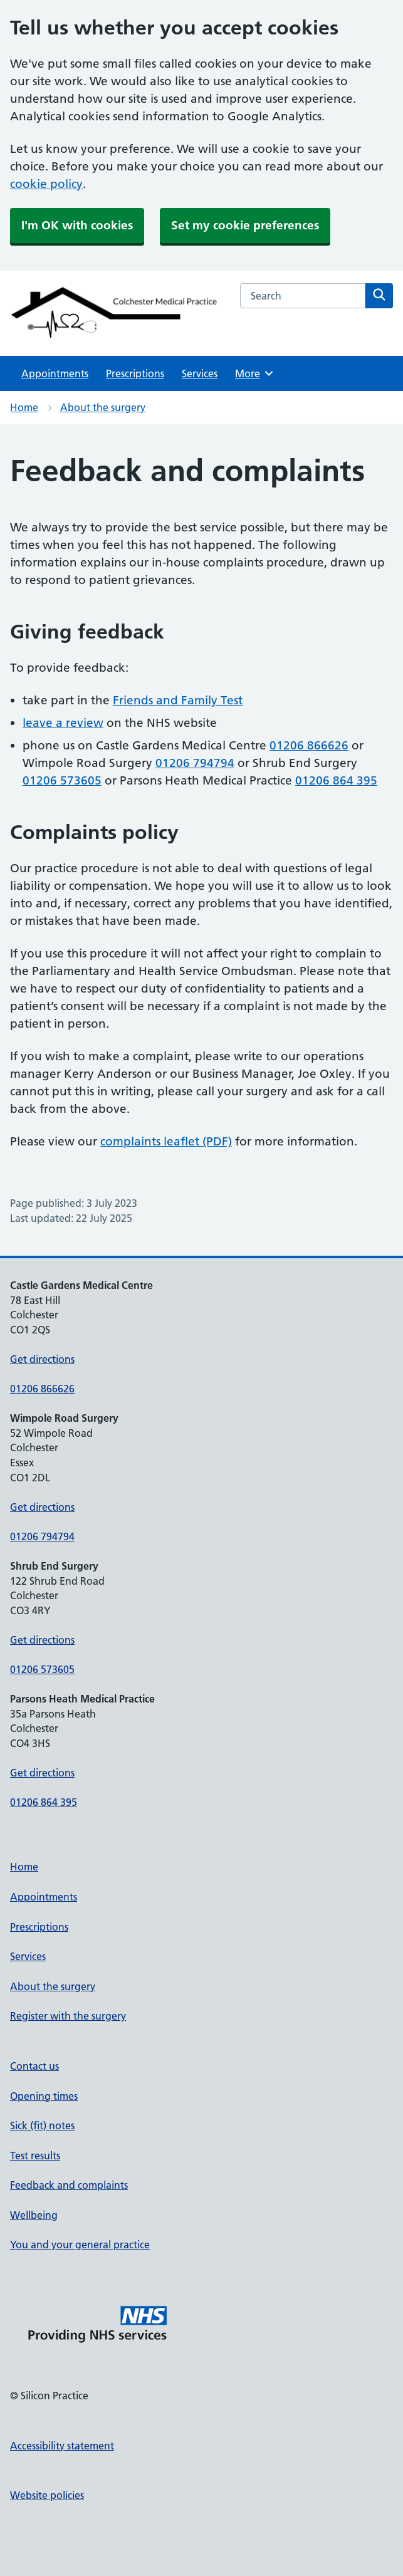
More (255, 373)
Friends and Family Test (178, 700)
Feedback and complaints (69, 2185)
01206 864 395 (336, 780)
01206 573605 (62, 780)
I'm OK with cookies (77, 225)
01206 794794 (194, 763)
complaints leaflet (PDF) (166, 1141)
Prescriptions (135, 373)
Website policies (47, 2495)
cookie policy (46, 184)
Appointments (54, 373)
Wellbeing (34, 2215)
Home (24, 407)
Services (199, 373)
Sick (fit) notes (42, 2125)
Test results (35, 2155)
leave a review (63, 723)
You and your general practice (80, 2244)
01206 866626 (309, 745)
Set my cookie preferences (245, 225)
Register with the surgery (68, 2016)
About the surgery (102, 407)
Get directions (42, 1359)
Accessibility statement (62, 2445)
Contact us (34, 2066)
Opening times (44, 2096)
